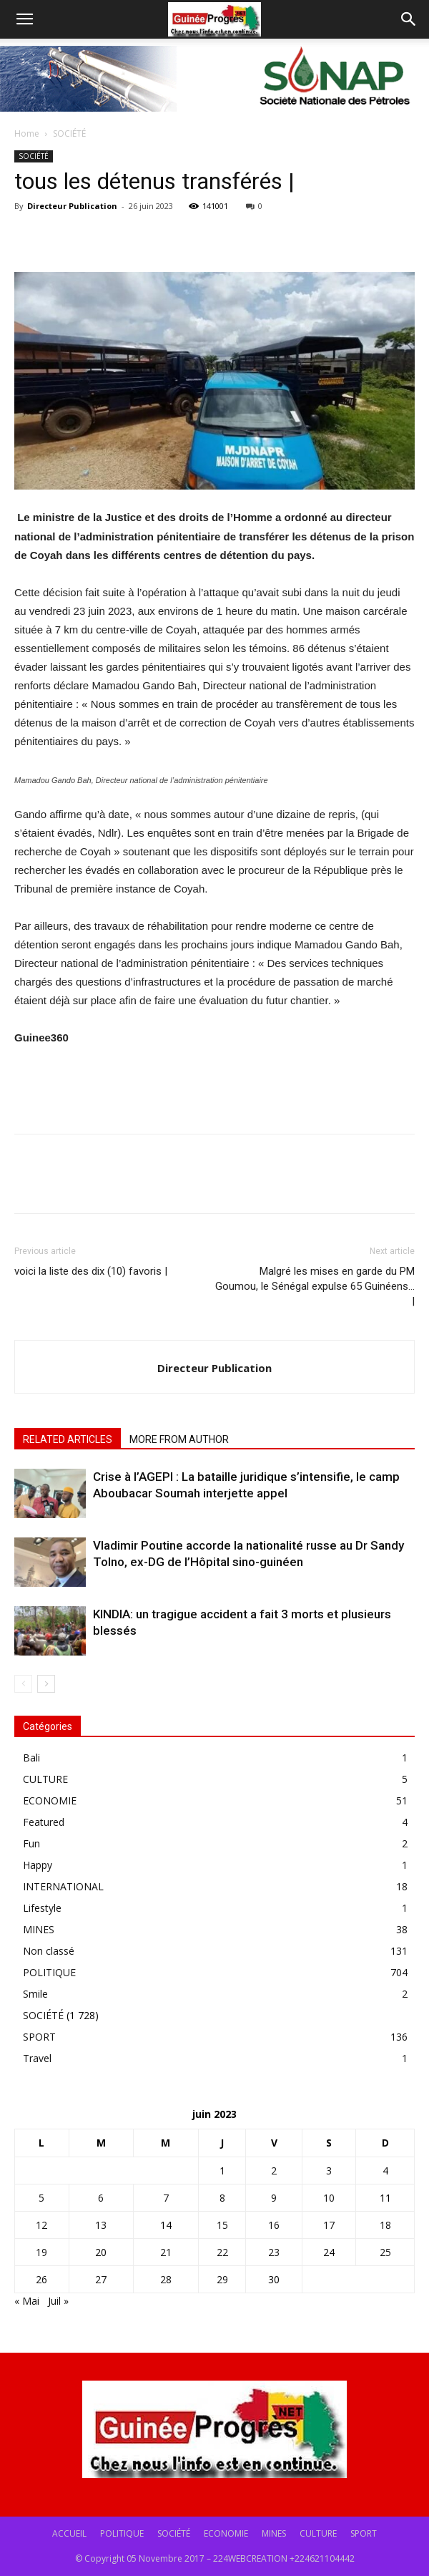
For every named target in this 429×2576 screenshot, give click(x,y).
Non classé (48, 1951)
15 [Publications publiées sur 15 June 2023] (222, 2225)
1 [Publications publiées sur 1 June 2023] (222, 2170)
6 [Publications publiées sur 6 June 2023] (101, 2198)
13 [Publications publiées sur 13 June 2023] (101, 2225)
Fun (31, 1843)
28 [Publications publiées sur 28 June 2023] (166, 2279)
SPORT (39, 2036)
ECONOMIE (50, 1800)
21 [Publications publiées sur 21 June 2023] (166, 2252)
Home (26, 133)
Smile (35, 1994)
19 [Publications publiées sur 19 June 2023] (41, 2252)
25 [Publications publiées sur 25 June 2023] (385, 2252)
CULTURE (45, 1779)
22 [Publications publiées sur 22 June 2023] (222, 2252)
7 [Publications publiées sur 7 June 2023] (166, 2198)
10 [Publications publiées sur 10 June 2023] (329, 2198)
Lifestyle (42, 1908)
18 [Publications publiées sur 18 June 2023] (385, 2225)
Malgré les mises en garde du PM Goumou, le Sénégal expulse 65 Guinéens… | (315, 1286)
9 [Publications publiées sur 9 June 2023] (274, 2198)
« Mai (26, 2301)
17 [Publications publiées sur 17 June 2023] (329, 2225)
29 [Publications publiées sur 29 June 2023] (222, 2279)
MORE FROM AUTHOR (179, 1439)
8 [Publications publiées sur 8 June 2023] (222, 2198)
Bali (31, 1757)
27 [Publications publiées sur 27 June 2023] (101, 2279)
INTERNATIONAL (63, 1886)
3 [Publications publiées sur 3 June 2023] (329, 2170)
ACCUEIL (69, 2533)
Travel (37, 2058)
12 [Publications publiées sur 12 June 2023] (41, 2225)
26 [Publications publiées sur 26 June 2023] (41, 2279)
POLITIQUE (49, 1972)
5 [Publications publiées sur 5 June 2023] (41, 2198)
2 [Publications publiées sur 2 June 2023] (274, 2170)
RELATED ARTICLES (67, 1439)
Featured (43, 1822)
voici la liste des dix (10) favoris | (90, 1271)
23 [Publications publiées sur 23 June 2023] (274, 2252)
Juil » (58, 2301)
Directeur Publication (72, 205)
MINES (38, 1929)
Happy (37, 1865)
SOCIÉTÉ (69, 133)
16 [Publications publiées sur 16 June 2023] (274, 2225)
